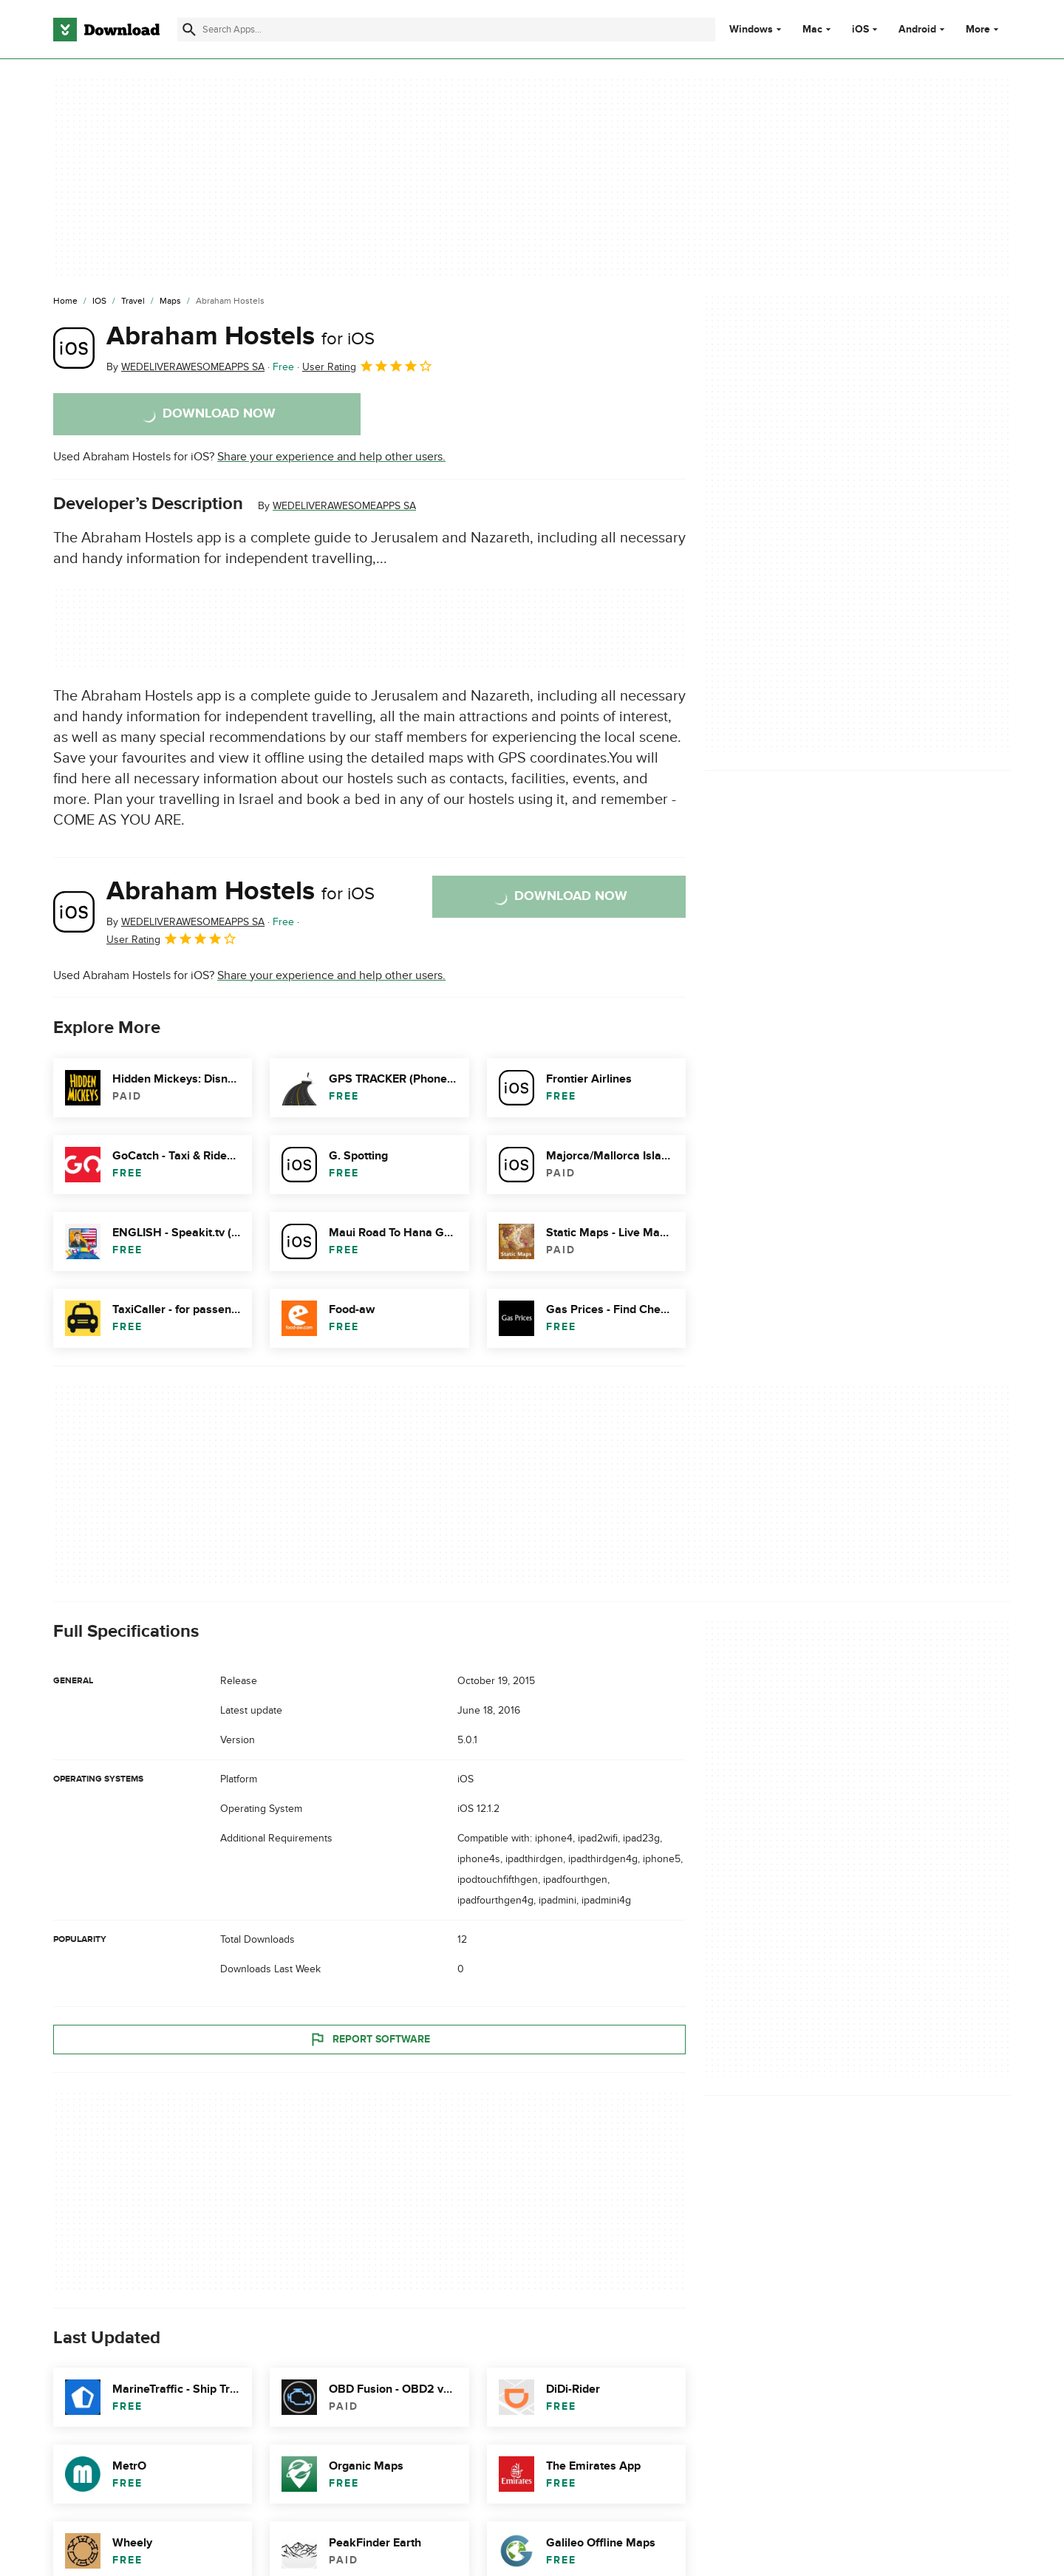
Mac (812, 29)
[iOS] (99, 301)
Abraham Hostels (240, 336)
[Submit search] (189, 29)
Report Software (369, 2039)
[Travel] (133, 301)
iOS (860, 29)
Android (917, 29)
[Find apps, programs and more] (446, 29)
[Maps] (170, 301)
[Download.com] (106, 29)
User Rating (367, 365)
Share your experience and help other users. (331, 456)
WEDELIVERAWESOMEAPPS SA (344, 506)
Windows (751, 29)
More (984, 29)
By (185, 367)
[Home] (65, 301)
